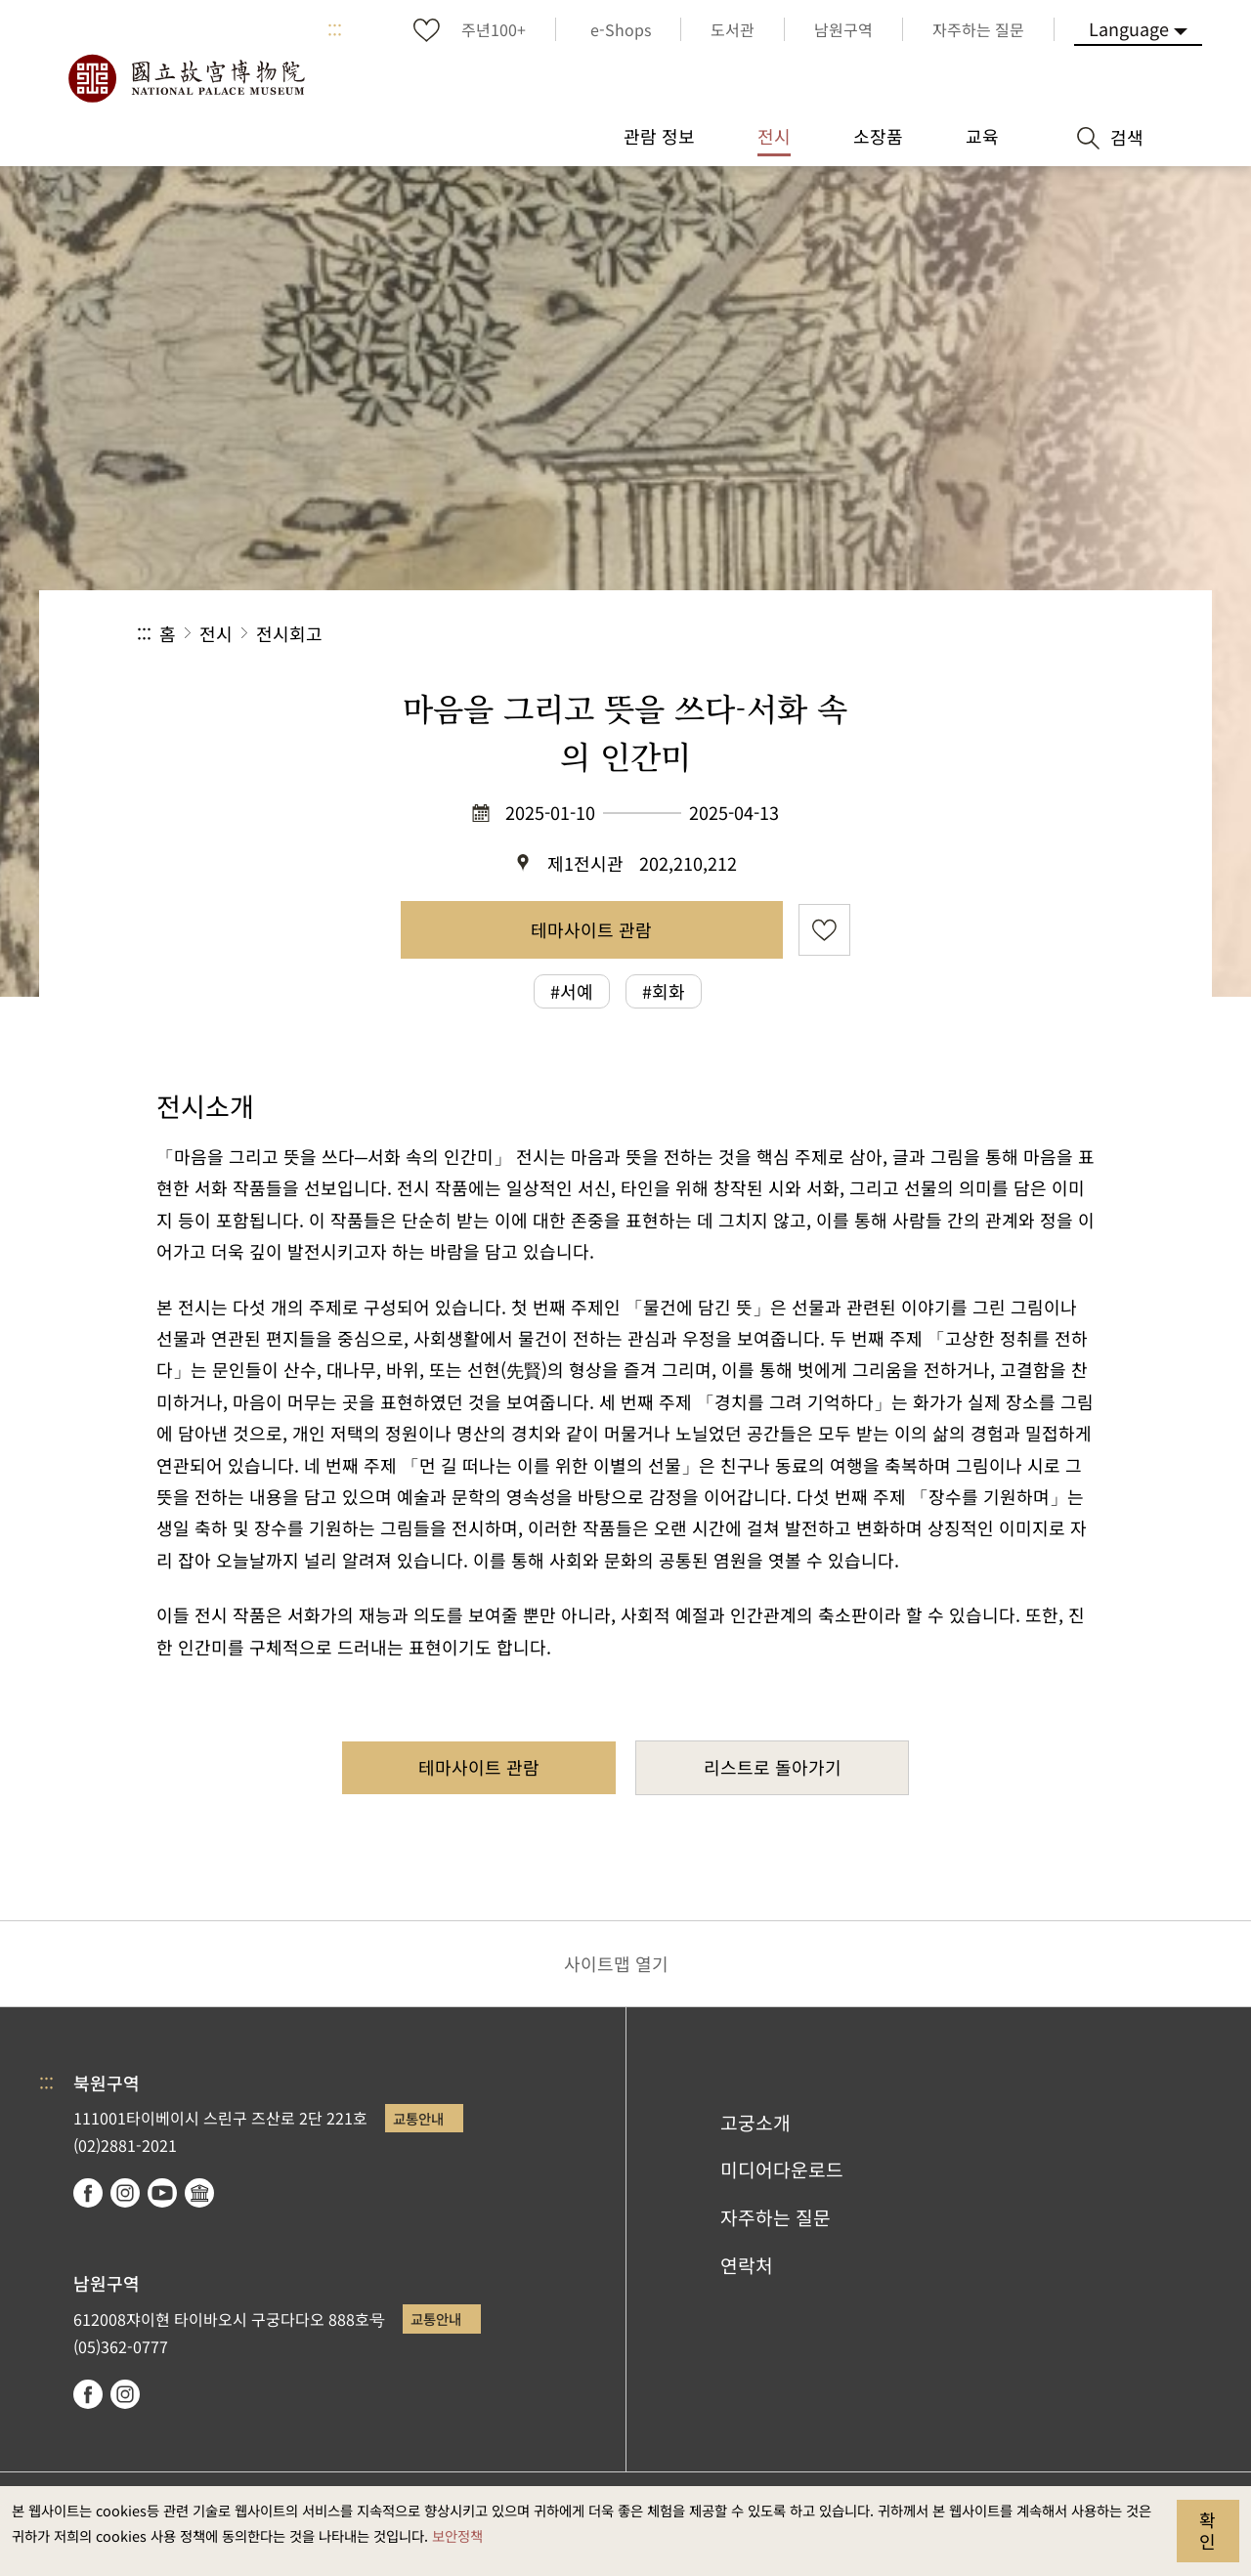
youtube (162, 2193)
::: (334, 29)
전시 (216, 633)
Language (1129, 28)
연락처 (746, 2265)
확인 (1207, 2530)
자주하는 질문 (775, 2217)
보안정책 (457, 2535)
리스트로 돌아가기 (772, 1767)
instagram (125, 2193)
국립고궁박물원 (186, 78)
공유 (901, 634)
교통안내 (418, 2118)
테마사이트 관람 (591, 929)
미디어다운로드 (781, 2169)
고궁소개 (755, 2122)
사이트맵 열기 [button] (616, 1963)
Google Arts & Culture (199, 2193)
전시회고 (289, 633)
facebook (88, 2193)
